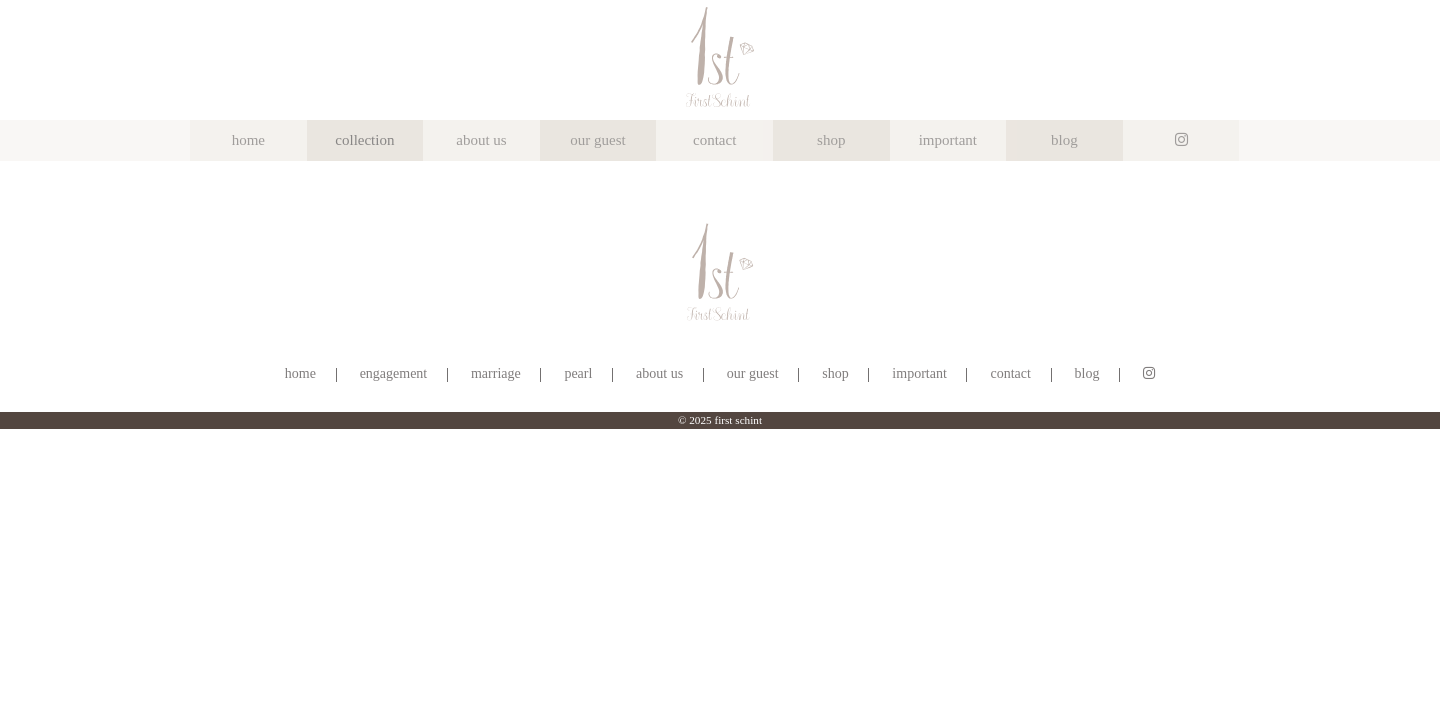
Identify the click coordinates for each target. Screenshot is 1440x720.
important (948, 140)
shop (831, 140)
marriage (496, 373)
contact (714, 140)
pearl (578, 373)
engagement (394, 373)
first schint (738, 420)
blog (1064, 140)
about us (481, 140)
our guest (597, 140)
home (248, 140)
